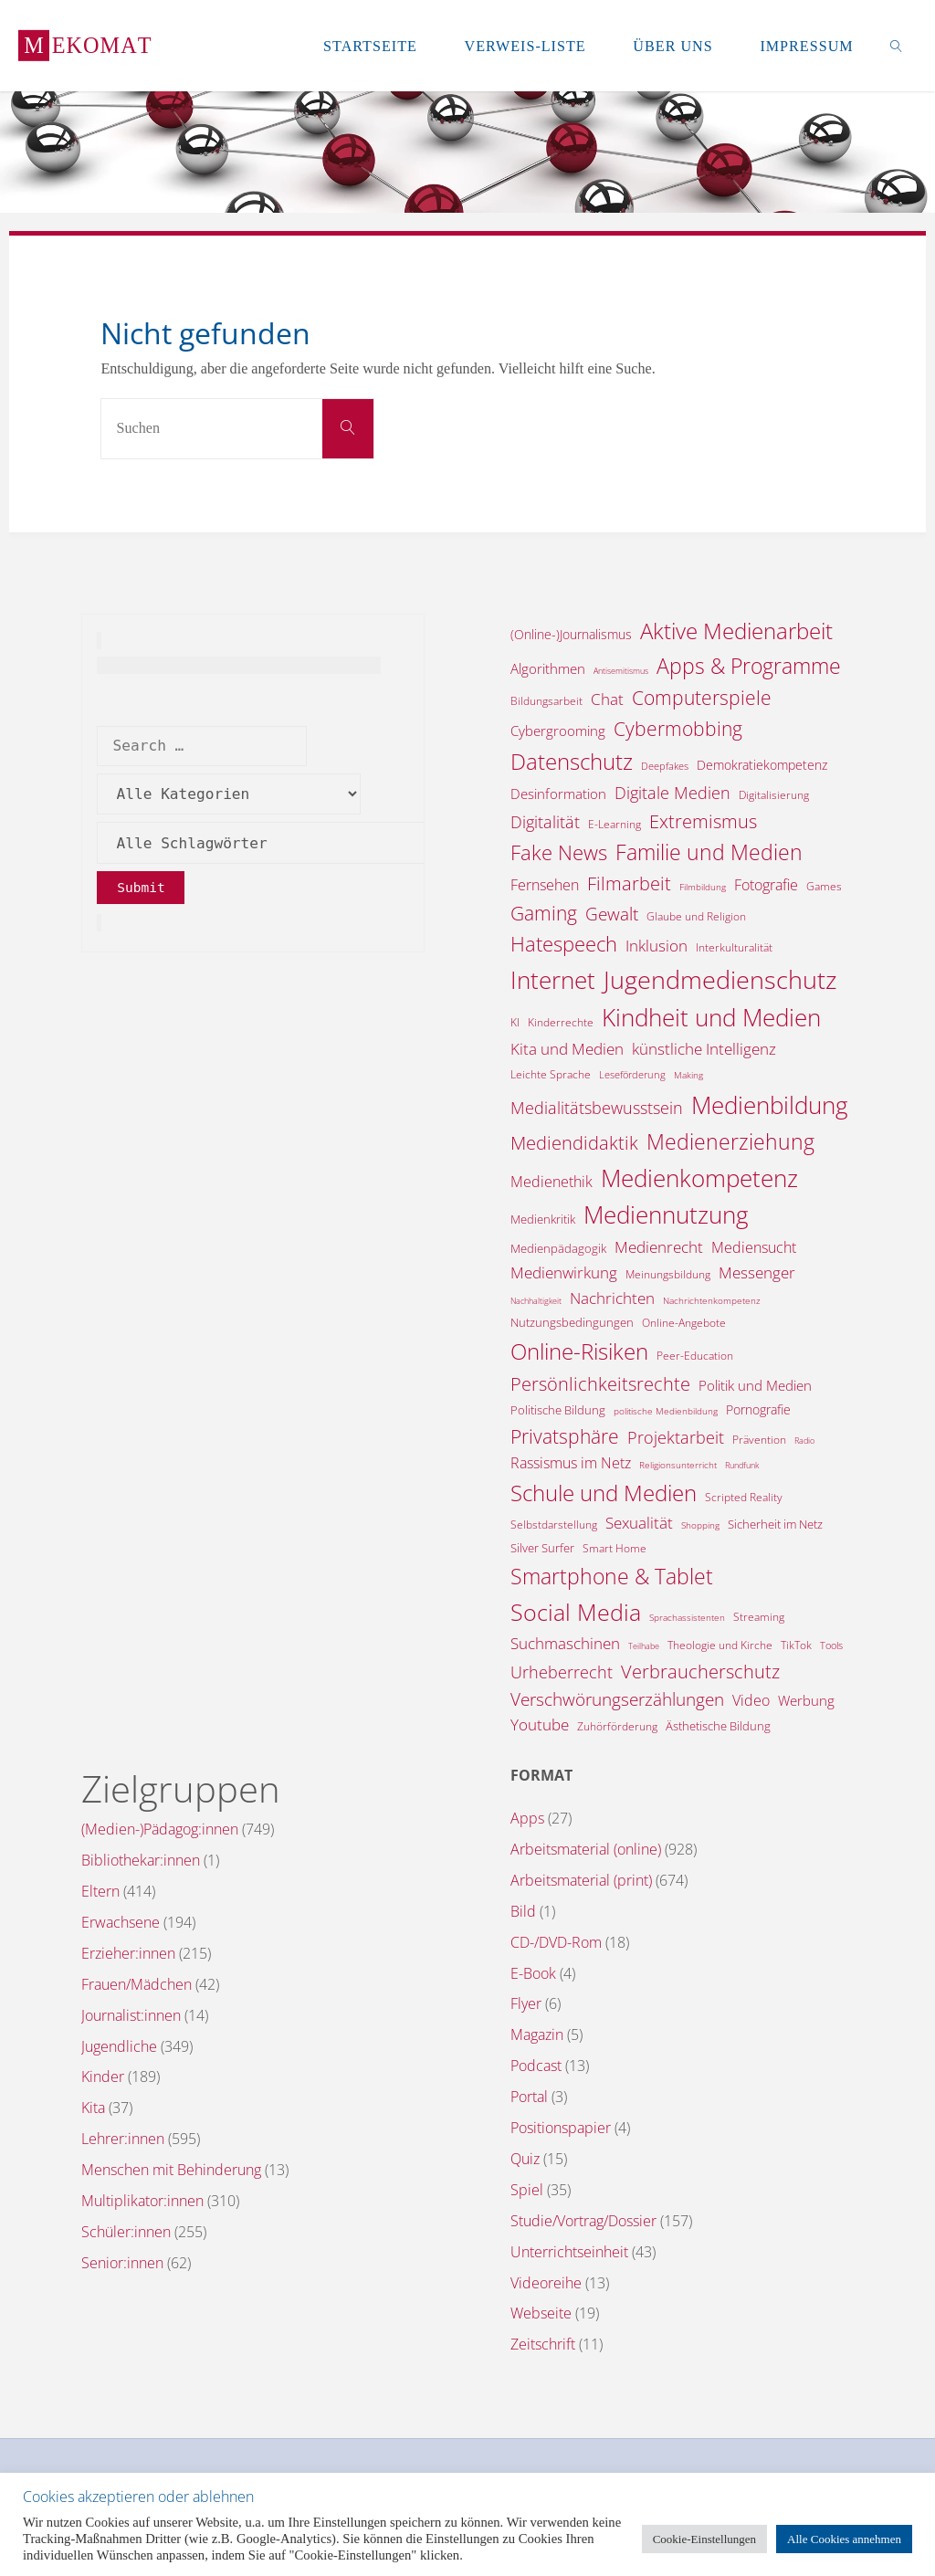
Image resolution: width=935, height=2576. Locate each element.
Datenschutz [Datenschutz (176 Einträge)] (571, 761)
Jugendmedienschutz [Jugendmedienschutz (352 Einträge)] (720, 979)
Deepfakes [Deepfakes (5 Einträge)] (664, 766)
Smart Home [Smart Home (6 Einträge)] (614, 1548)
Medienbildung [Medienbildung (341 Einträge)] (769, 1104)
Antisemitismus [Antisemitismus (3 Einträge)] (621, 671)
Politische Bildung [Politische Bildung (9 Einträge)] (557, 1410)
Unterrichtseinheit (569, 2252)
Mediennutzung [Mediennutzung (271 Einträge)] (666, 1215)
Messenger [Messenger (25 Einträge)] (757, 1272)
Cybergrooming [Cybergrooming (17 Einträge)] (557, 730)
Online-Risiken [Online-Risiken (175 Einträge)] (579, 1351)
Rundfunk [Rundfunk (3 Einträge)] (742, 1465)
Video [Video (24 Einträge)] (751, 1699)
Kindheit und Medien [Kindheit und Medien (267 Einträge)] (711, 1018)
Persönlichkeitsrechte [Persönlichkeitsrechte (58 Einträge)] (600, 1384)
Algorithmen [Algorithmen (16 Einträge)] (547, 668)
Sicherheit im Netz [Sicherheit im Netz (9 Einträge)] (775, 1524)
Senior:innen (122, 2263)
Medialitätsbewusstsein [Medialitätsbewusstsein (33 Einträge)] (596, 1108)
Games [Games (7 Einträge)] (824, 886)
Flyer (525, 2003)
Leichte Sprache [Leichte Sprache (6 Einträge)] (550, 1074)
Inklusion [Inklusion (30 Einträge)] (656, 945)
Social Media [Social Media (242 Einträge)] (575, 1611)
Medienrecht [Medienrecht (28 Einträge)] (659, 1246)
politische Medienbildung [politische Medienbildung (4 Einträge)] (666, 1410)
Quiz (525, 2159)
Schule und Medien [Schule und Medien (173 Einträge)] (603, 1492)
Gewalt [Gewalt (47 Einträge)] (611, 914)
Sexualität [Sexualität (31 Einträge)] (639, 1522)
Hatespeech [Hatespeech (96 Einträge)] (563, 944)
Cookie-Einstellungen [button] (704, 2539)
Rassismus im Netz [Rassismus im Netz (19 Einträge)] (570, 1463)
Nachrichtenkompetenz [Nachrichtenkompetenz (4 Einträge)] (712, 1300)
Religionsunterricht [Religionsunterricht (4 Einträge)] (678, 1464)
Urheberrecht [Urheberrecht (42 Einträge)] (561, 1671)
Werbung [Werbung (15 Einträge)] (806, 1700)
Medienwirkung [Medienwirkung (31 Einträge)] (563, 1272)
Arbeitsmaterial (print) (581, 1880)
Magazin (536, 2034)
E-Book (533, 1973)
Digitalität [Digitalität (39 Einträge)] (545, 822)
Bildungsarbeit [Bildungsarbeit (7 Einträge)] (546, 701)
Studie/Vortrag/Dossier (583, 2221)
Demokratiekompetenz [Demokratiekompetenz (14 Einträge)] (762, 764)
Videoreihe (546, 2283)
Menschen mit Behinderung (171, 2170)
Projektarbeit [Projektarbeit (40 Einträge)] (675, 1436)
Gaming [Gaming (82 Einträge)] (543, 912)
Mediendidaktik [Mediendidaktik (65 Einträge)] (574, 1142)
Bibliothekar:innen (140, 1860)
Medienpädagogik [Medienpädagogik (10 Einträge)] (558, 1248)
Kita (93, 2108)
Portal (529, 2097)
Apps (527, 1818)
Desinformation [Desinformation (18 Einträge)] (558, 794)
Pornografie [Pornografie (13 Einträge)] (758, 1409)
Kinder (102, 2076)
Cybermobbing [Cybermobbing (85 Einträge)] (678, 728)
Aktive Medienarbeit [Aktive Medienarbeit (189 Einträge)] (736, 630)
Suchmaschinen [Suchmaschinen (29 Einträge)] (565, 1643)
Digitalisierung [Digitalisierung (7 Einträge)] (774, 795)
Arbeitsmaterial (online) (585, 1849)
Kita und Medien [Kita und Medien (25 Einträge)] (567, 1048)
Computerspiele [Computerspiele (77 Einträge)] (702, 697)
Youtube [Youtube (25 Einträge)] (539, 1724)
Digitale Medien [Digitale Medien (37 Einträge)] (672, 793)
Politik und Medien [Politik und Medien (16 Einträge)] (755, 1385)
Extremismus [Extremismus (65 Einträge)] (703, 821)
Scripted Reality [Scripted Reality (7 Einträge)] (744, 1497)
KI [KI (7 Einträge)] (515, 1022)
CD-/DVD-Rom (556, 1942)
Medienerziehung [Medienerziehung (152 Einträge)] (730, 1141)
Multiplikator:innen (142, 2201)
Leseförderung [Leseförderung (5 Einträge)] (632, 1074)
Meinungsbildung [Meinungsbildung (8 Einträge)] (667, 1274)
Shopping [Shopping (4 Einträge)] (700, 1525)
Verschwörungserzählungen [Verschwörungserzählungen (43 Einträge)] (617, 1699)
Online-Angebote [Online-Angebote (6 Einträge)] (684, 1323)
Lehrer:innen (122, 2139)
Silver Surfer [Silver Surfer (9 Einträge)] (542, 1548)
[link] (897, 45)
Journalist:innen (131, 2015)
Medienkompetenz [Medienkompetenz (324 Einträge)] (699, 1178)
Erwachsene (120, 1922)
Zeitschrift (542, 2344)
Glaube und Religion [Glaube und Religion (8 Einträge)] (696, 916)
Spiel (526, 2190)
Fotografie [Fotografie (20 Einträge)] (766, 885)
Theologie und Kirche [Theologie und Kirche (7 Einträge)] (719, 1645)
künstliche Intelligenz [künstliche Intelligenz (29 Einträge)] (704, 1048)
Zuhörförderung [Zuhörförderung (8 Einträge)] (617, 1726)
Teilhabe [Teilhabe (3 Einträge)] (643, 1646)
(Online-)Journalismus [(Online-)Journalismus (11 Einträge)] (571, 634)
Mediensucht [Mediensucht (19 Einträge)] (753, 1247)
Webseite (541, 2313)
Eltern (100, 1891)
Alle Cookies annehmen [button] (844, 2539)
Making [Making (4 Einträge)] (688, 1074)
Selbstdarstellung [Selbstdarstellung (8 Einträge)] (553, 1524)
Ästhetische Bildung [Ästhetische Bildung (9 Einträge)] (718, 1726)
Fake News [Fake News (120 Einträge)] (558, 852)
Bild (523, 1911)
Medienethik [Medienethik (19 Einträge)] (551, 1182)
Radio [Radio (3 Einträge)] (804, 1440)
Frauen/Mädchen (136, 1984)
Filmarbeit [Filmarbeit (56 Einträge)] (629, 883)
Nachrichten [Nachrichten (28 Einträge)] (612, 1298)
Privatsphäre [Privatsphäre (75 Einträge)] (564, 1436)
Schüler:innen (126, 2232)
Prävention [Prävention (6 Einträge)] (759, 1439)
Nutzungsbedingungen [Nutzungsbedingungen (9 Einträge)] (572, 1322)
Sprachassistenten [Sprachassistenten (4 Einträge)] (687, 1617)
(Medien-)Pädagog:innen (159, 1829)
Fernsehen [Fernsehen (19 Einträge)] (544, 885)
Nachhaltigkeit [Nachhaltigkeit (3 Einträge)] (536, 1301)
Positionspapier (560, 2128)
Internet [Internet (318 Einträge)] (552, 979)
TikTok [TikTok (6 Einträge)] (796, 1645)
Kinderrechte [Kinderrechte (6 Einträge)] (561, 1022)
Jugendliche (119, 2046)
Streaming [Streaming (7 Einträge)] (758, 1616)
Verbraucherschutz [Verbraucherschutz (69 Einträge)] (700, 1671)
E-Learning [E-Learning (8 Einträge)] (614, 824)
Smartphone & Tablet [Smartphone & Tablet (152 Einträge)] (611, 1576)
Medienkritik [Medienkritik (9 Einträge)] (542, 1219)
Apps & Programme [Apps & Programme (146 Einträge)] (749, 665)
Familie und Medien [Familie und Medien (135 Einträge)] (709, 852)
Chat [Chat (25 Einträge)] (607, 699)
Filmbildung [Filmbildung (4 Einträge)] (702, 886)
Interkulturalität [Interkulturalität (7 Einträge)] (734, 947)
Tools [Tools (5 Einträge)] (831, 1645)
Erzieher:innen (128, 1953)
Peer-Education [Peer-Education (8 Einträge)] (695, 1355)
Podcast (536, 2066)
